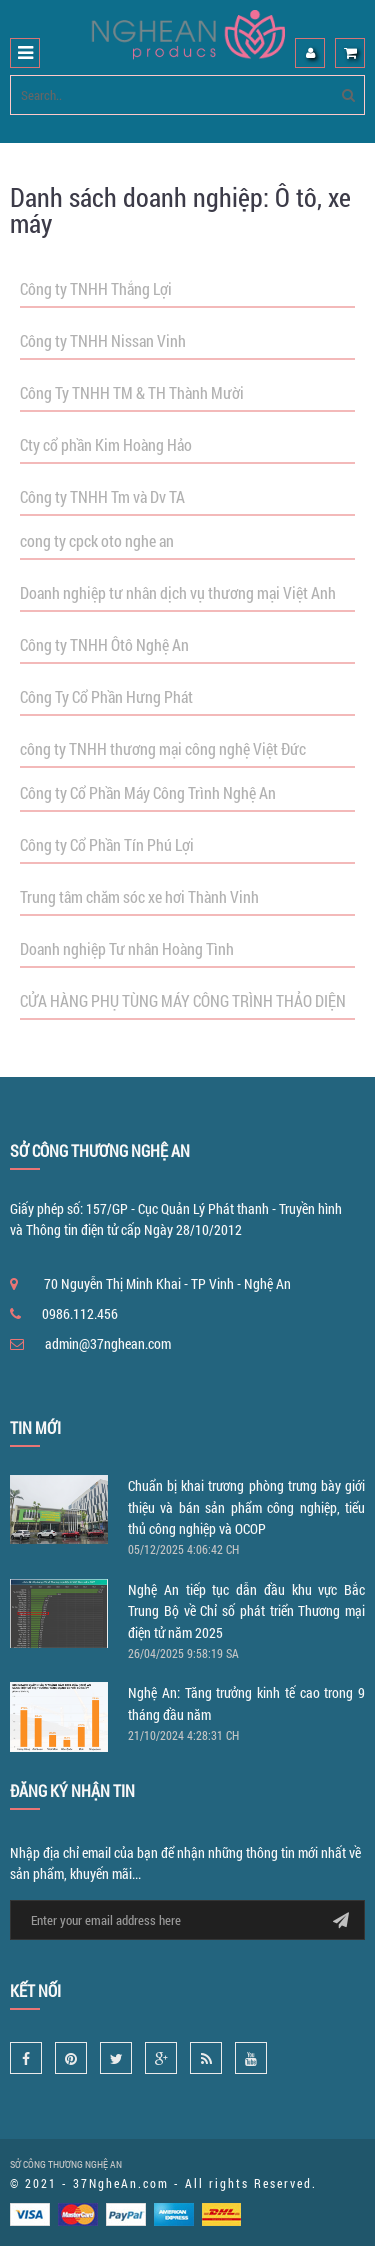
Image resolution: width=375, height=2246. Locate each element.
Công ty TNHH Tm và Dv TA (102, 496)
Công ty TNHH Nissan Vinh (103, 340)
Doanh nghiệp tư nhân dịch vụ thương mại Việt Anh (178, 592)
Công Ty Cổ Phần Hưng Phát (106, 696)
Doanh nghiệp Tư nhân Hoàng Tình (127, 948)
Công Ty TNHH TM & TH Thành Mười (132, 392)
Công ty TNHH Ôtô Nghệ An (104, 644)
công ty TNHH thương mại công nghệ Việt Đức (163, 748)
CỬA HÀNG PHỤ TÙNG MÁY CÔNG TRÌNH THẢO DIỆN (183, 1000)
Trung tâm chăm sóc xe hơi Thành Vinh (139, 896)
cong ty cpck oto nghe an (97, 540)
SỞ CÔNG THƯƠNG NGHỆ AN (66, 2164)
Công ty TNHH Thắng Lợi (96, 288)
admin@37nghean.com (108, 1343)
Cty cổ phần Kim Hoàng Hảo (106, 444)
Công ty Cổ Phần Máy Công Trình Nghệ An (148, 792)
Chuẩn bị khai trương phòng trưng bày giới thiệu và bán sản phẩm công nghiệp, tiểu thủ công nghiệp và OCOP (246, 1507)
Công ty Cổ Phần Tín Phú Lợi (107, 844)
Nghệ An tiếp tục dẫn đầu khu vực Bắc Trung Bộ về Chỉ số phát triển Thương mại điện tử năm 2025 (246, 1611)
